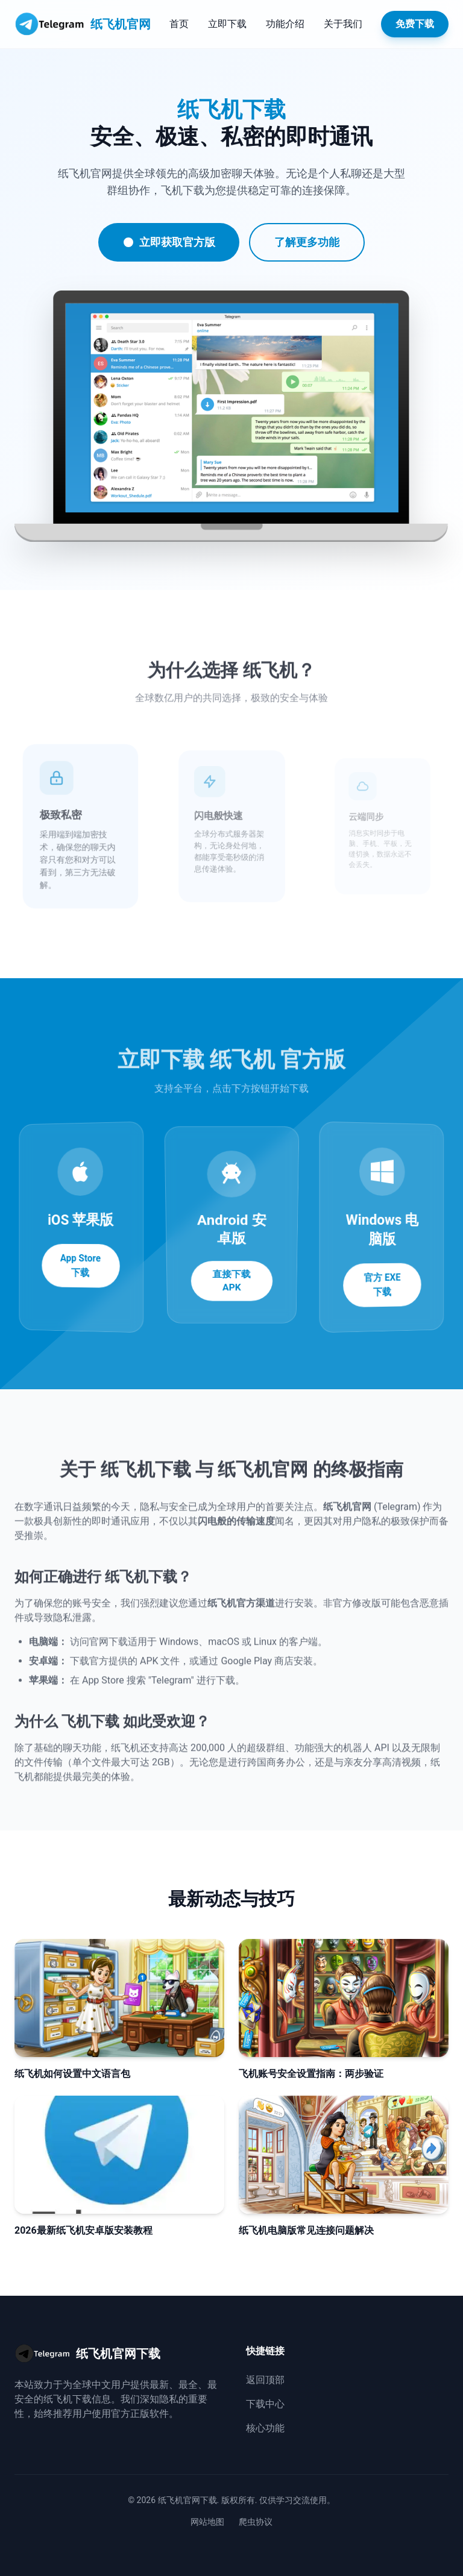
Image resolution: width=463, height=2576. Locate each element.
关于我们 (343, 24)
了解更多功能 (306, 242)
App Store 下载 (80, 1265)
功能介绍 (285, 24)
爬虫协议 (255, 2522)
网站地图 (207, 2522)
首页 (179, 24)
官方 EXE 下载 (382, 1285)
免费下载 (414, 24)
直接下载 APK (232, 1269)
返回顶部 (265, 2380)
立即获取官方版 (168, 242)
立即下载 (227, 24)
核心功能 (265, 2428)
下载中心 (265, 2404)
